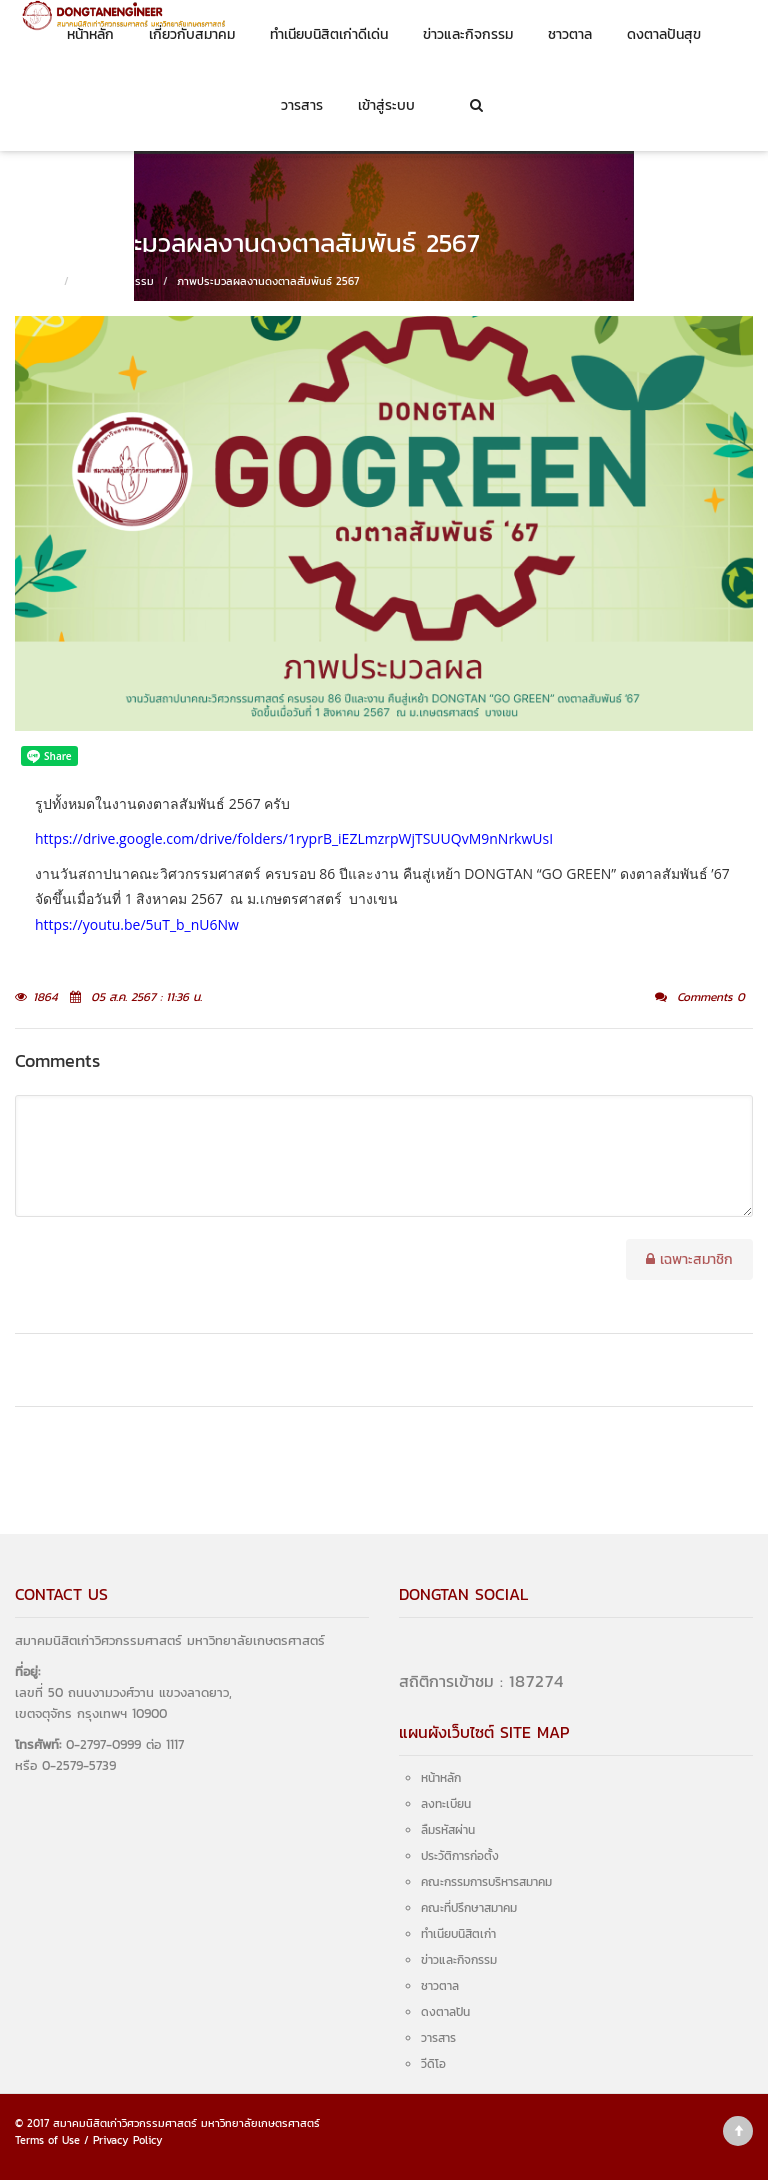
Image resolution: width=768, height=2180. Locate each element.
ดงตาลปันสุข (664, 34)
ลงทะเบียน (446, 1804)
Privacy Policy (128, 2140)
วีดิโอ (433, 2064)
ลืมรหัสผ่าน (448, 1830)
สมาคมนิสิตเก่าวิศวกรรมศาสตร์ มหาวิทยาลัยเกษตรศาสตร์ (186, 2123)
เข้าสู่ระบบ (386, 105)
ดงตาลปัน (445, 2012)
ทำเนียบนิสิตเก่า (458, 1934)
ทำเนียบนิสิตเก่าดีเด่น (329, 34)
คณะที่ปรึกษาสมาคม (469, 1908)
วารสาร (302, 105)
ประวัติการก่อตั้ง (460, 1856)
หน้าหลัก (90, 34)
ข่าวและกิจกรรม (468, 34)
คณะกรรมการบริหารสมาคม (486, 1882)
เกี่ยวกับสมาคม (192, 34)
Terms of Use (47, 2140)
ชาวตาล (570, 34)
